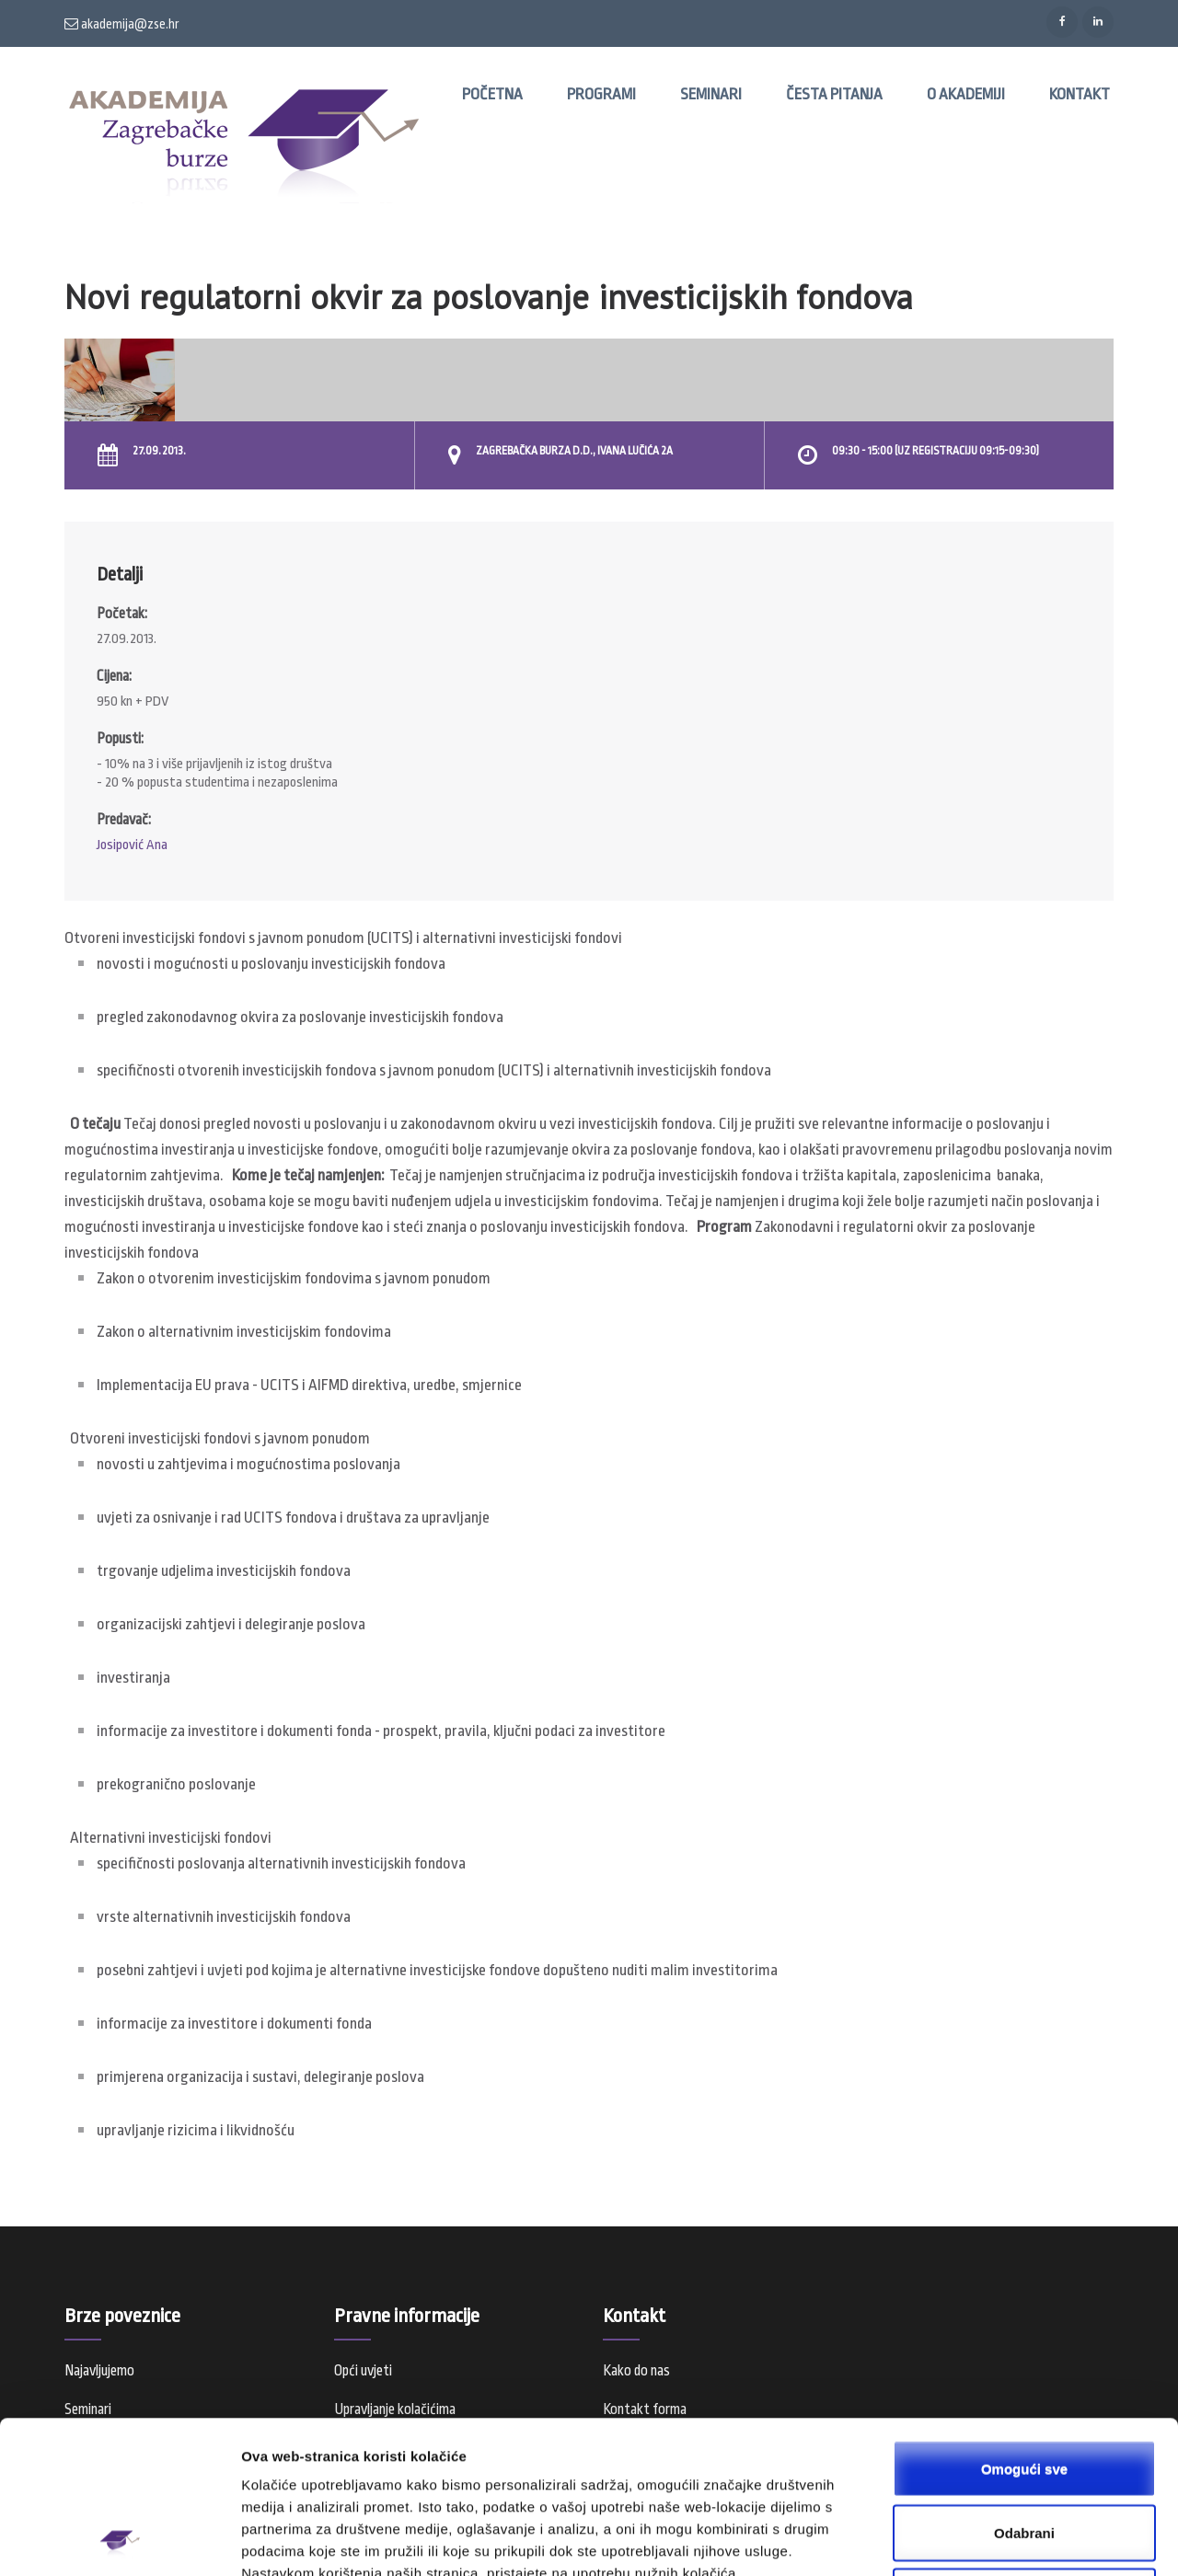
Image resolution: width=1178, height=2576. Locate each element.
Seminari (711, 94)
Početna (492, 94)
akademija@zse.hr (121, 24)
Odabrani (1024, 2390)
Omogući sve (1024, 2325)
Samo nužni (1024, 2453)
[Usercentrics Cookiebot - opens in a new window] (119, 2540)
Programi (601, 94)
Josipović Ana (132, 845)
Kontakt (1079, 94)
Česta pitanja (834, 94)
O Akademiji (966, 94)
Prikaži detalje (953, 2539)
